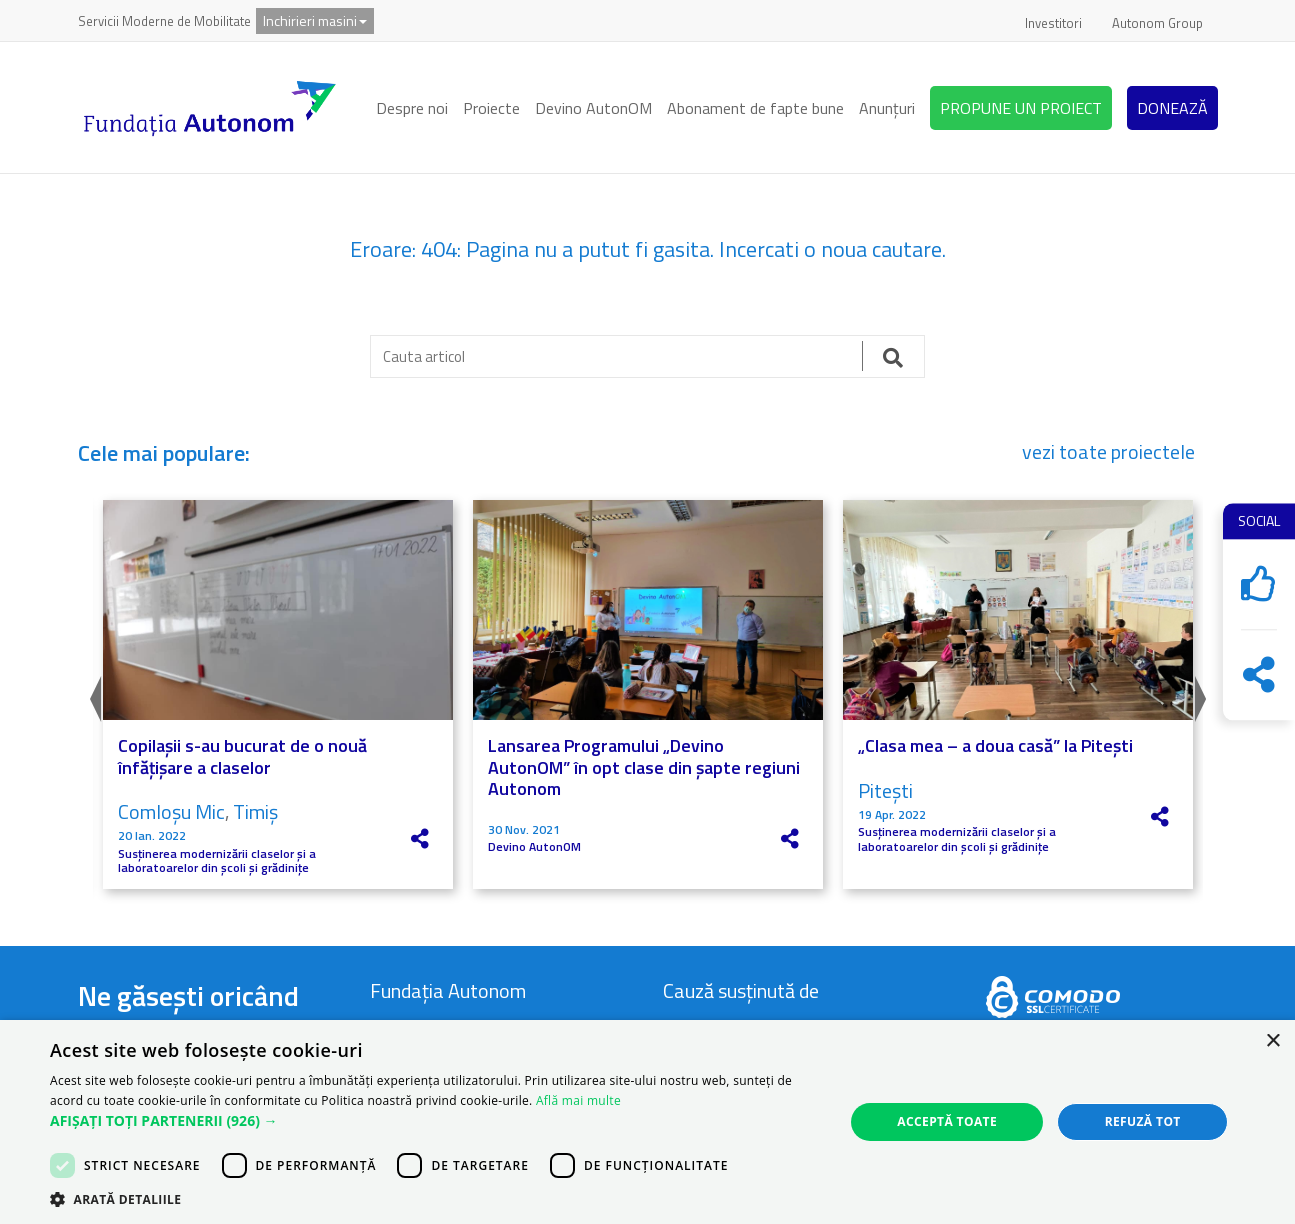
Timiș (255, 811)
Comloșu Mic (171, 811)
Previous (93, 694)
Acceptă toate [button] (947, 1121)
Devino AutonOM (593, 108)
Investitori (1053, 23)
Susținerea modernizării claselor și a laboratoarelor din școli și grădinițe (217, 861)
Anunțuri (887, 108)
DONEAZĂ (1172, 108)
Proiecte (491, 108)
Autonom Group (1157, 23)
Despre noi (412, 108)
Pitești (885, 790)
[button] (435, 1121)
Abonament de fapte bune (755, 108)
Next (1203, 694)
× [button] (1272, 1041)
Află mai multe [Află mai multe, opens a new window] (578, 1100)
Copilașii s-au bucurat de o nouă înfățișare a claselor (242, 756)
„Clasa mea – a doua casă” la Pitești (995, 745)
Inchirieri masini (315, 20)
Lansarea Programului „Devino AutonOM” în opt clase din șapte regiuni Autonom (644, 767)
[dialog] (647, 1122)
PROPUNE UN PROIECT (1021, 108)
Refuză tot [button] (1143, 1121)
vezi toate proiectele (1108, 452)
